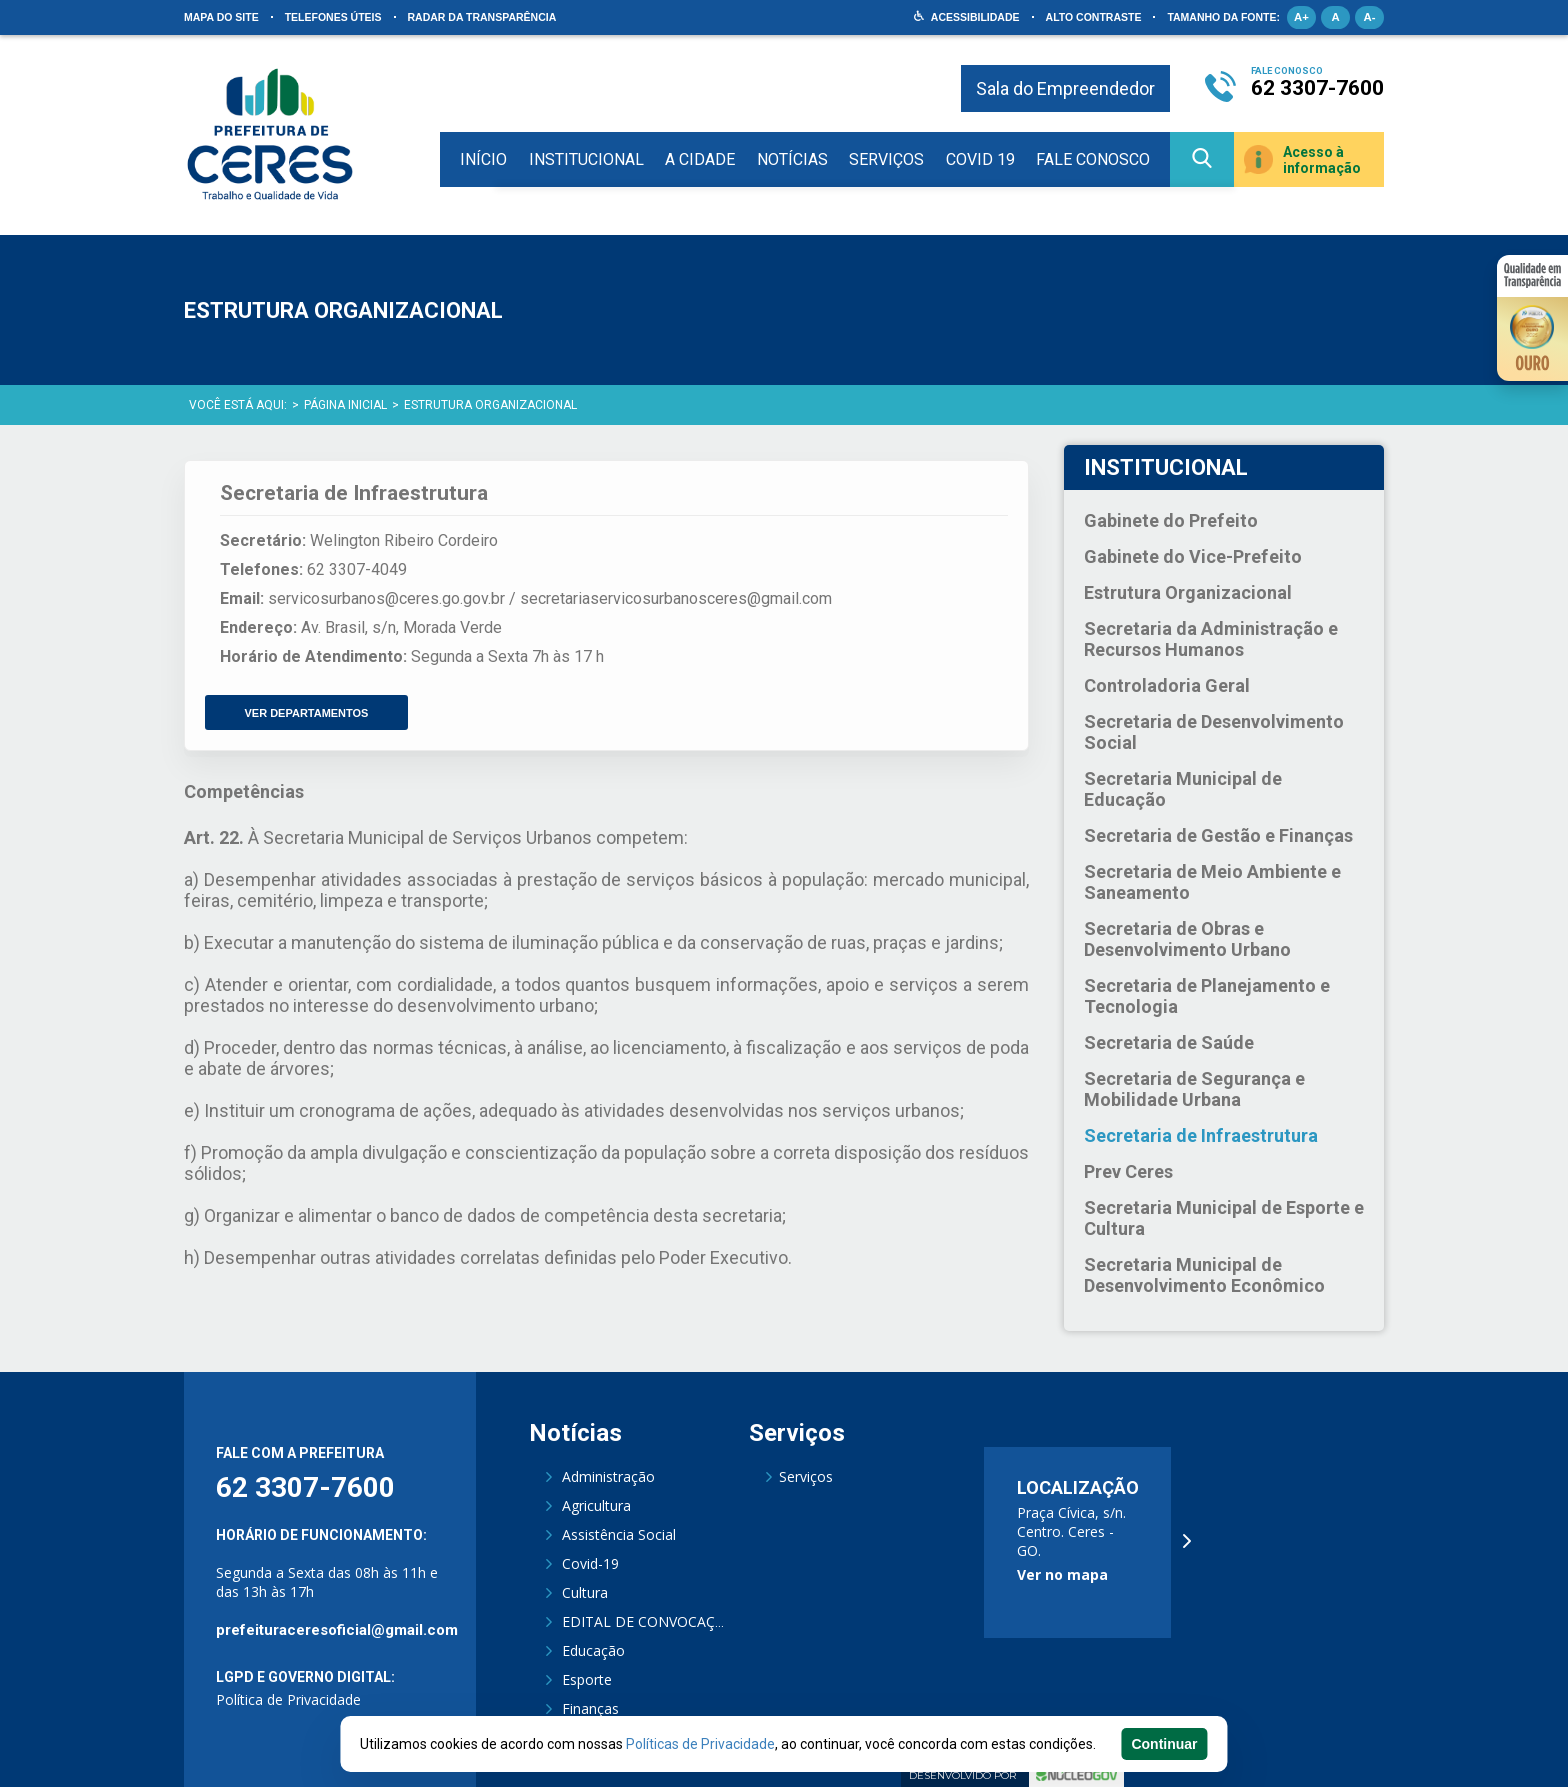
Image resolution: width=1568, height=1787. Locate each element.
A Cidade (700, 159)
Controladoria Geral (1167, 685)
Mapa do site (221, 17)
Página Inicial (345, 405)
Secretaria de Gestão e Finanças (1218, 835)
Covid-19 (590, 1563)
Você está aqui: (238, 405)
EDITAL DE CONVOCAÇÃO (648, 1621)
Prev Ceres (1128, 1171)
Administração (608, 1476)
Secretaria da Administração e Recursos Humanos (1211, 639)
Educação (593, 1650)
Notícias (792, 159)
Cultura (585, 1592)
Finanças (590, 1708)
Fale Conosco (1093, 159)
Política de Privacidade (288, 1699)
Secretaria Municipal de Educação (1183, 789)
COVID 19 (980, 159)
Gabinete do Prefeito (1171, 520)
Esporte (587, 1679)
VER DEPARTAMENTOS (307, 709)
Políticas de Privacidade (700, 1744)
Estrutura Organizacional (490, 405)
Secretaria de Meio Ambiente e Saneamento (1212, 882)
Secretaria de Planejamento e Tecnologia (1207, 996)
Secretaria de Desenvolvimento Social (1214, 732)
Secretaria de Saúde (1169, 1042)
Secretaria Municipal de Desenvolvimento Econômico (1204, 1275)
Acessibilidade (975, 17)
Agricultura (596, 1505)
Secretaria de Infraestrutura (1201, 1135)
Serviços (886, 159)
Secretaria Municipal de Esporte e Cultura (1224, 1218)
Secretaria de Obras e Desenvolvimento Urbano (1187, 939)
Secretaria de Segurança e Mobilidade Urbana (1194, 1089)
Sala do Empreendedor (1065, 88)
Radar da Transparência (482, 17)
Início (483, 159)
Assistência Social (619, 1534)
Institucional (586, 159)
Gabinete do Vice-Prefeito (1193, 556)
